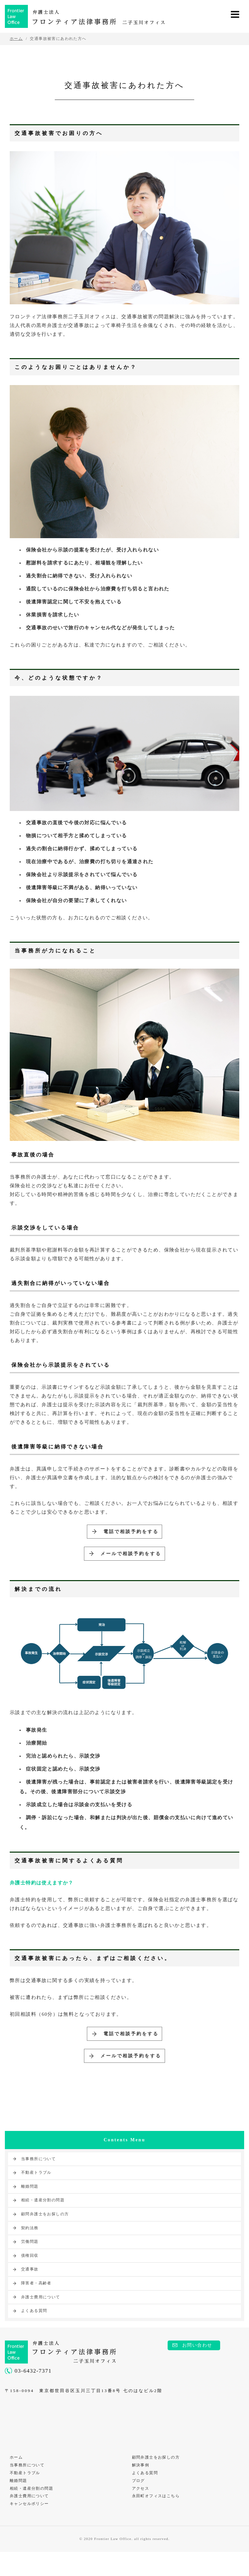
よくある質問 (34, 2327)
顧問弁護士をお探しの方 (45, 2231)
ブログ (140, 2501)
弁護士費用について (40, 2313)
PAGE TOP (238, 2542)
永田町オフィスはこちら (157, 2518)
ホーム (17, 2475)
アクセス (142, 2510)
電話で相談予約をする (129, 1533)
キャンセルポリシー (31, 2527)
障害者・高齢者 (36, 2300)
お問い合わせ (197, 2361)
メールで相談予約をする (129, 1560)
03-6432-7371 (33, 2387)
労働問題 (30, 2258)
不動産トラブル (36, 2189)
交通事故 (30, 2286)
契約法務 (30, 2244)
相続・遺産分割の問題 (43, 2217)
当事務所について (38, 2175)
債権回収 (30, 2272)
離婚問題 (30, 2203)
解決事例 (142, 2483)
